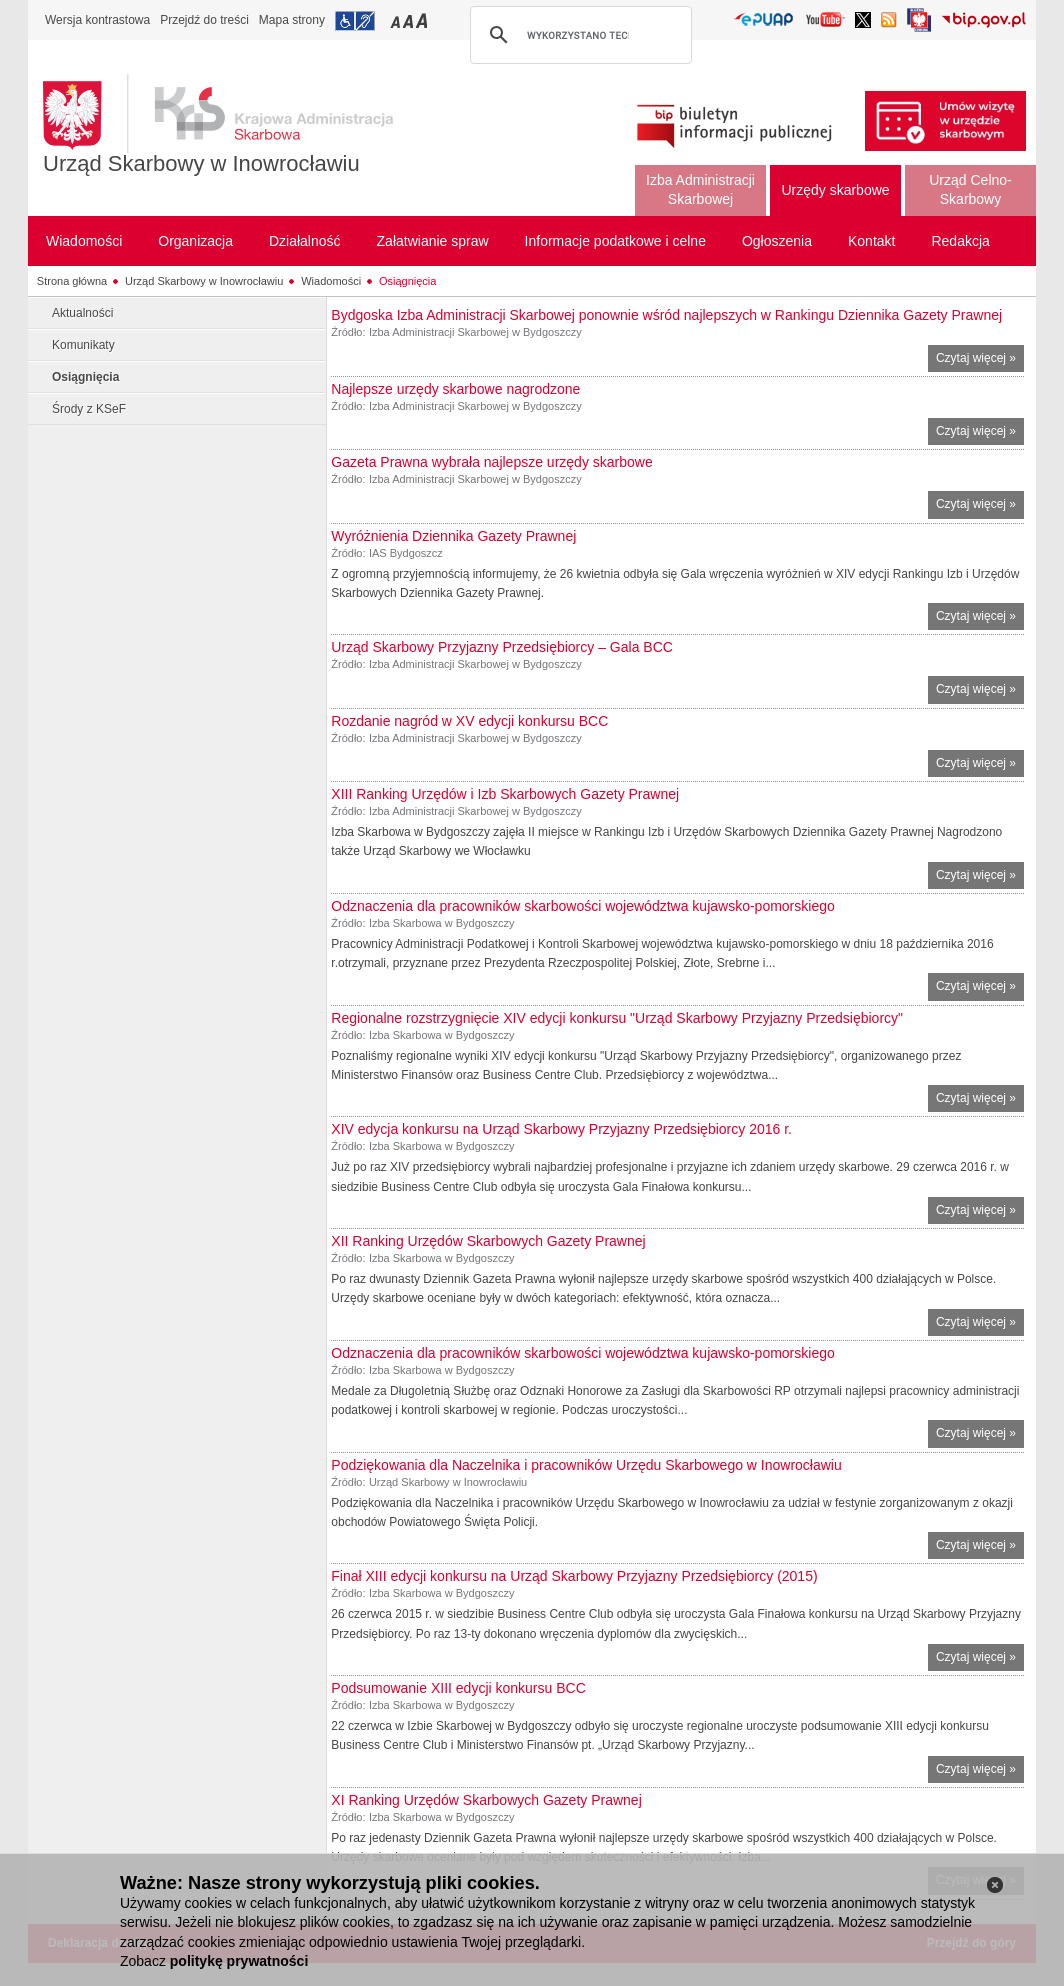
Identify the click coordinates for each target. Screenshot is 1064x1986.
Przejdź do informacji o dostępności (355, 21)
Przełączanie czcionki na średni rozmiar (410, 20)
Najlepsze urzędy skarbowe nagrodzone (455, 389)
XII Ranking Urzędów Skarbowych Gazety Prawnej (488, 1241)
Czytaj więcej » (980, 360)
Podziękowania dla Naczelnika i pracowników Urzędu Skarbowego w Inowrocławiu (586, 1465)
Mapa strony (292, 20)
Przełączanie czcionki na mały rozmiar (397, 20)
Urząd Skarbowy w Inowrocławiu (201, 163)
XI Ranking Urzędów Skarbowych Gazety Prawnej (486, 1800)
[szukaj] (578, 35)
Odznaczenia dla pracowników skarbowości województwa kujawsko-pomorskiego (582, 906)
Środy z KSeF (89, 409)
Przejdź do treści (204, 20)
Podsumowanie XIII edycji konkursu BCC (458, 1688)
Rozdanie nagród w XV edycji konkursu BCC (469, 721)
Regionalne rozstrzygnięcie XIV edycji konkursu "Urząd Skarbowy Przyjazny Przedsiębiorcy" (617, 1018)
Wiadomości (331, 281)
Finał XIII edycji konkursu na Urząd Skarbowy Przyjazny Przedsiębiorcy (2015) (574, 1576)
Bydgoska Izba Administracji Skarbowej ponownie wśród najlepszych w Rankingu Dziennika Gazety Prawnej (666, 315)
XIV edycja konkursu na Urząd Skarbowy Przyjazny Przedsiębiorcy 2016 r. (561, 1129)
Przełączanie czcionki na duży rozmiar (423, 20)
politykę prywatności (239, 1961)
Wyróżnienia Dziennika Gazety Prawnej (453, 536)
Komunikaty (83, 345)
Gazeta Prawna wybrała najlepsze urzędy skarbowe (491, 462)
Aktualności (82, 313)
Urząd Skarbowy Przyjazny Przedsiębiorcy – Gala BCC (502, 647)
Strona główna (72, 281)
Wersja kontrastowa (97, 20)
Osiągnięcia (407, 281)
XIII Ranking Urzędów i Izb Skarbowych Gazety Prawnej (505, 794)
